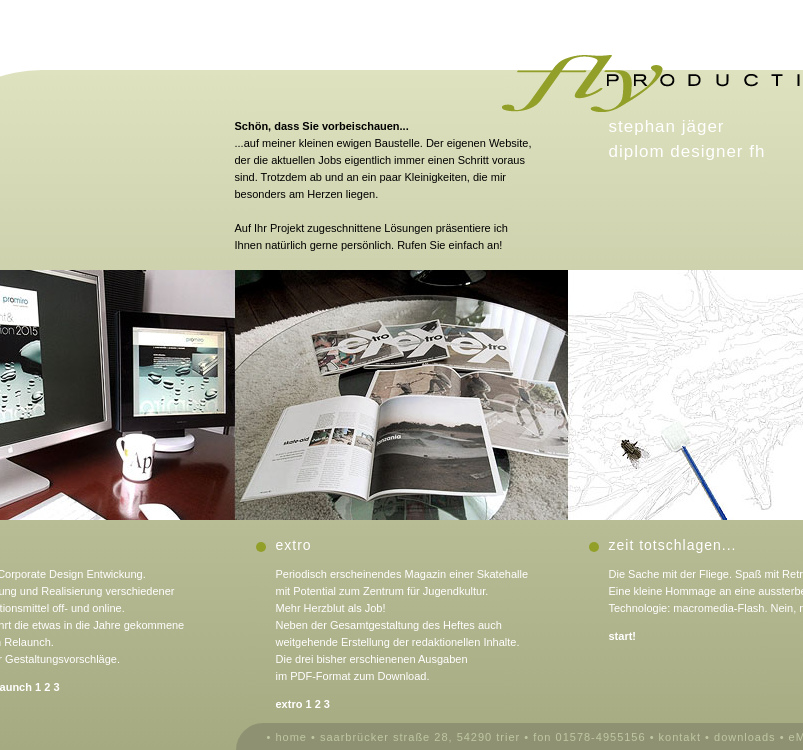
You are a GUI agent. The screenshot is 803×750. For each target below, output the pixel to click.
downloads (745, 737)
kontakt (680, 737)
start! (623, 636)
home (291, 737)
